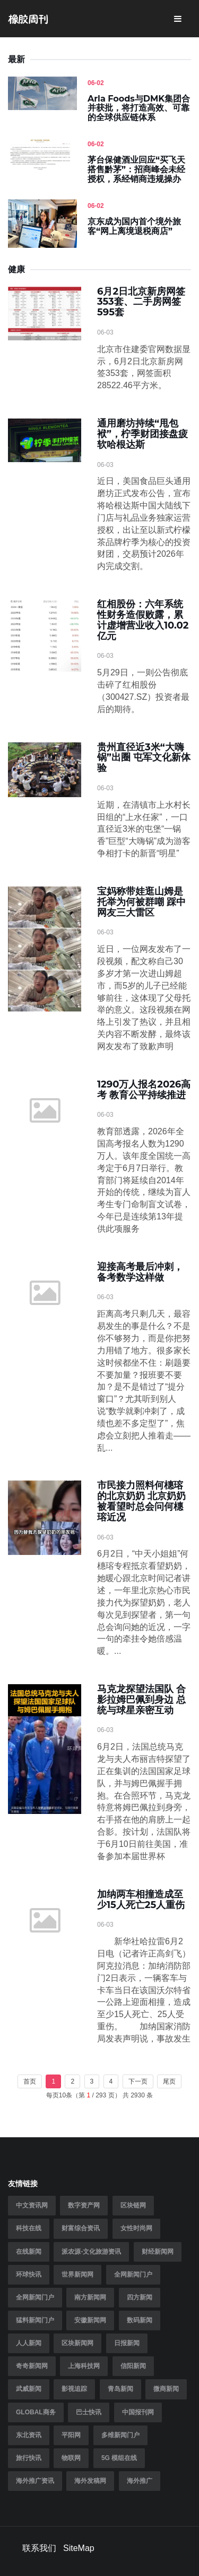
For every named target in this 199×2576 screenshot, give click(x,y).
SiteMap (78, 2548)
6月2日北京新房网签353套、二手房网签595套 (141, 302)
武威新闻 (28, 2389)
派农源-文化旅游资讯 (91, 2251)
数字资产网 (84, 2205)
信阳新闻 (133, 2366)
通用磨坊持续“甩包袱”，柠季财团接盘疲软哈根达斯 (142, 433)
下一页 (138, 2081)
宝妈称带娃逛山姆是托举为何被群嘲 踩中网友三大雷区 (141, 901)
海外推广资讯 (35, 2481)
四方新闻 (139, 2297)
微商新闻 (166, 2389)
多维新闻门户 (120, 2435)
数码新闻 (139, 2320)
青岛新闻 (120, 2389)
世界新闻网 (77, 2274)
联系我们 (39, 2548)
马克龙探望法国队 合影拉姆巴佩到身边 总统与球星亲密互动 (141, 1699)
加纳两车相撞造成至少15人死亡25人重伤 (141, 1899)
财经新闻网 (158, 2251)
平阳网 (71, 2435)
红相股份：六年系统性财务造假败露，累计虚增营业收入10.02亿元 (142, 619)
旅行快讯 (28, 2458)
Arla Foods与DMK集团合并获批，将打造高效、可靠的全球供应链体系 (139, 108)
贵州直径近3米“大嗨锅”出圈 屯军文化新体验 (144, 757)
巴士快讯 (88, 2412)
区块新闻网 (77, 2343)
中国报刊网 (138, 2412)
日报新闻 (127, 2343)
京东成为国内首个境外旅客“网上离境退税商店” (134, 226)
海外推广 (139, 2481)
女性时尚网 (136, 2228)
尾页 (169, 2081)
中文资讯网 (32, 2205)
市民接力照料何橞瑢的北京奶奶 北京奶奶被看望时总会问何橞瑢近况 (141, 1501)
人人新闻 (28, 2343)
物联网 (71, 2458)
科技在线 (28, 2228)
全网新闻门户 (133, 2274)
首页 (29, 2081)
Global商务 (36, 2412)
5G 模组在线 (119, 2458)
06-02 (96, 83)
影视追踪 (74, 2389)
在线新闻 (28, 2251)
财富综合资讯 (81, 2228)
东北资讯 (28, 2435)
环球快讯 (28, 2274)
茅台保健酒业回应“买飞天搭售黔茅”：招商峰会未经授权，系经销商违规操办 (136, 169)
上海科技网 (84, 2366)
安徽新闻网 (90, 2320)
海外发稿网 (90, 2481)
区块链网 (133, 2205)
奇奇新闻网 (32, 2366)
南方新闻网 (90, 2297)
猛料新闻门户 (35, 2320)
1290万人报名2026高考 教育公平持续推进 (144, 1089)
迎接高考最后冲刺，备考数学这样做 (140, 1272)
